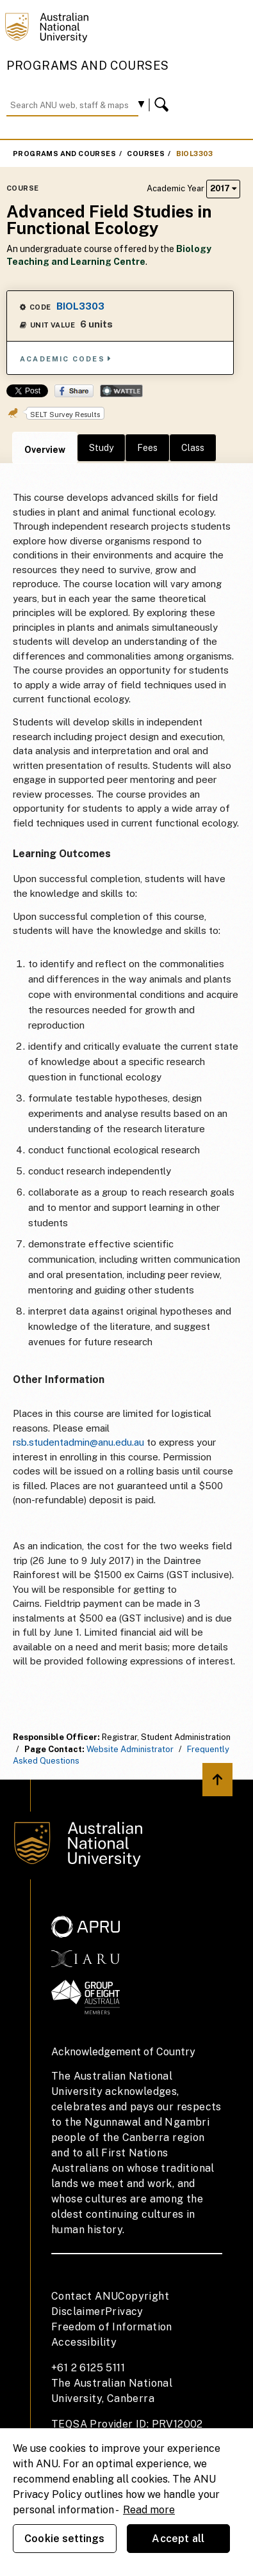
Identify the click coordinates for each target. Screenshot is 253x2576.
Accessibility (84, 2342)
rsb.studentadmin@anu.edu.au (78, 1442)
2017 (223, 188)
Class (192, 448)
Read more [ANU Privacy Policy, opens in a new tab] (149, 2510)
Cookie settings (64, 2539)
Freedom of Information (111, 2327)
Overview (44, 450)
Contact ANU (84, 2296)
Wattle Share (121, 390)
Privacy (124, 2311)
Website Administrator (130, 1749)
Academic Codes (66, 358)
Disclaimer (78, 2311)
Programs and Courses (87, 65)
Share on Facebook (74, 390)
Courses (146, 153)
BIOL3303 (194, 153)
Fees (147, 448)
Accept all (178, 2539)
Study (101, 448)
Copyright (143, 2296)
